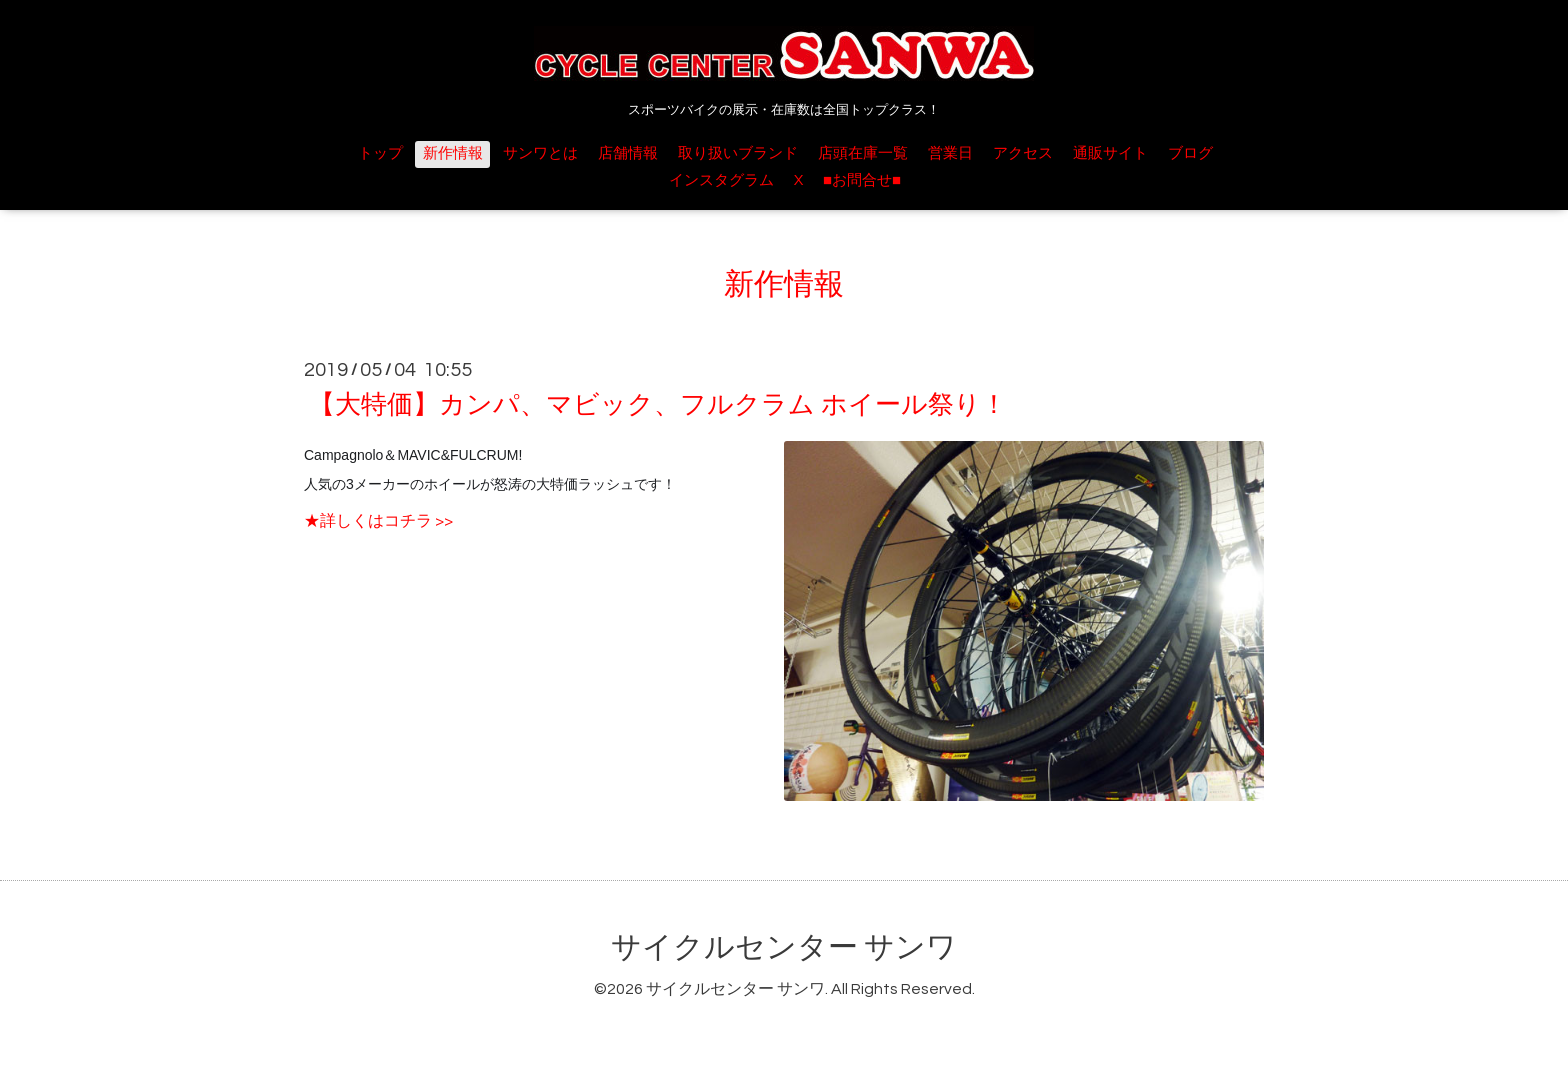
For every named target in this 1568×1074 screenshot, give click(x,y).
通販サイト (1110, 153)
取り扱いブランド (738, 153)
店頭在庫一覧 (863, 153)
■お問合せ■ (862, 180)
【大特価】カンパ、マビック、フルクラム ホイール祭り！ (658, 405)
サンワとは (540, 153)
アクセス (1023, 153)
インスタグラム (721, 180)
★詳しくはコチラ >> (378, 521)
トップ (380, 153)
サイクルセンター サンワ (784, 947)
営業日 (950, 153)
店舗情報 (628, 153)
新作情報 (453, 153)
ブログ (1190, 153)
